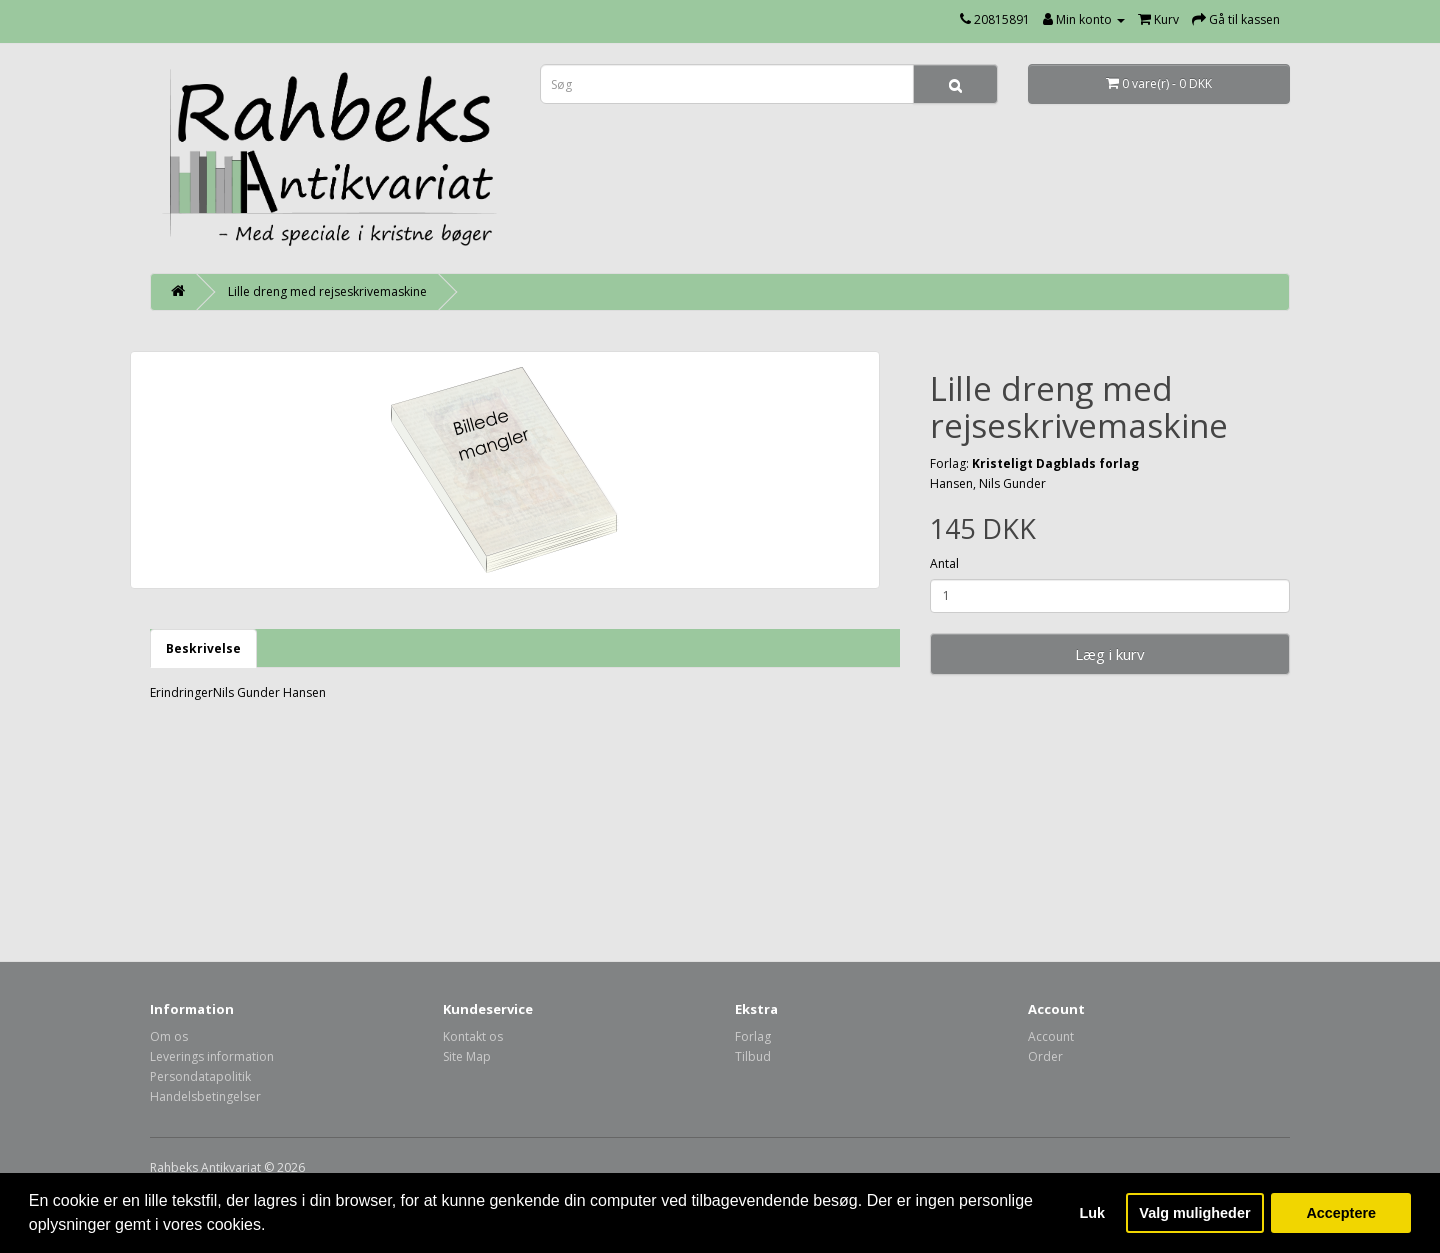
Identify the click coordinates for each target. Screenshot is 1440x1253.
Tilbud (753, 1056)
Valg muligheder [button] (1194, 1213)
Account (1051, 1036)
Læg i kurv (1110, 654)
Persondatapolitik (200, 1076)
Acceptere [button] (1341, 1213)
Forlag (753, 1036)
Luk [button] (1093, 1213)
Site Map (467, 1056)
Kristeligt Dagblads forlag (1055, 463)
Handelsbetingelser (205, 1096)
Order (1045, 1056)
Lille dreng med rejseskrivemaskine (327, 291)
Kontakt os (473, 1036)
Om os (169, 1036)
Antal (944, 563)
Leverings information (212, 1056)
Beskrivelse (203, 648)
